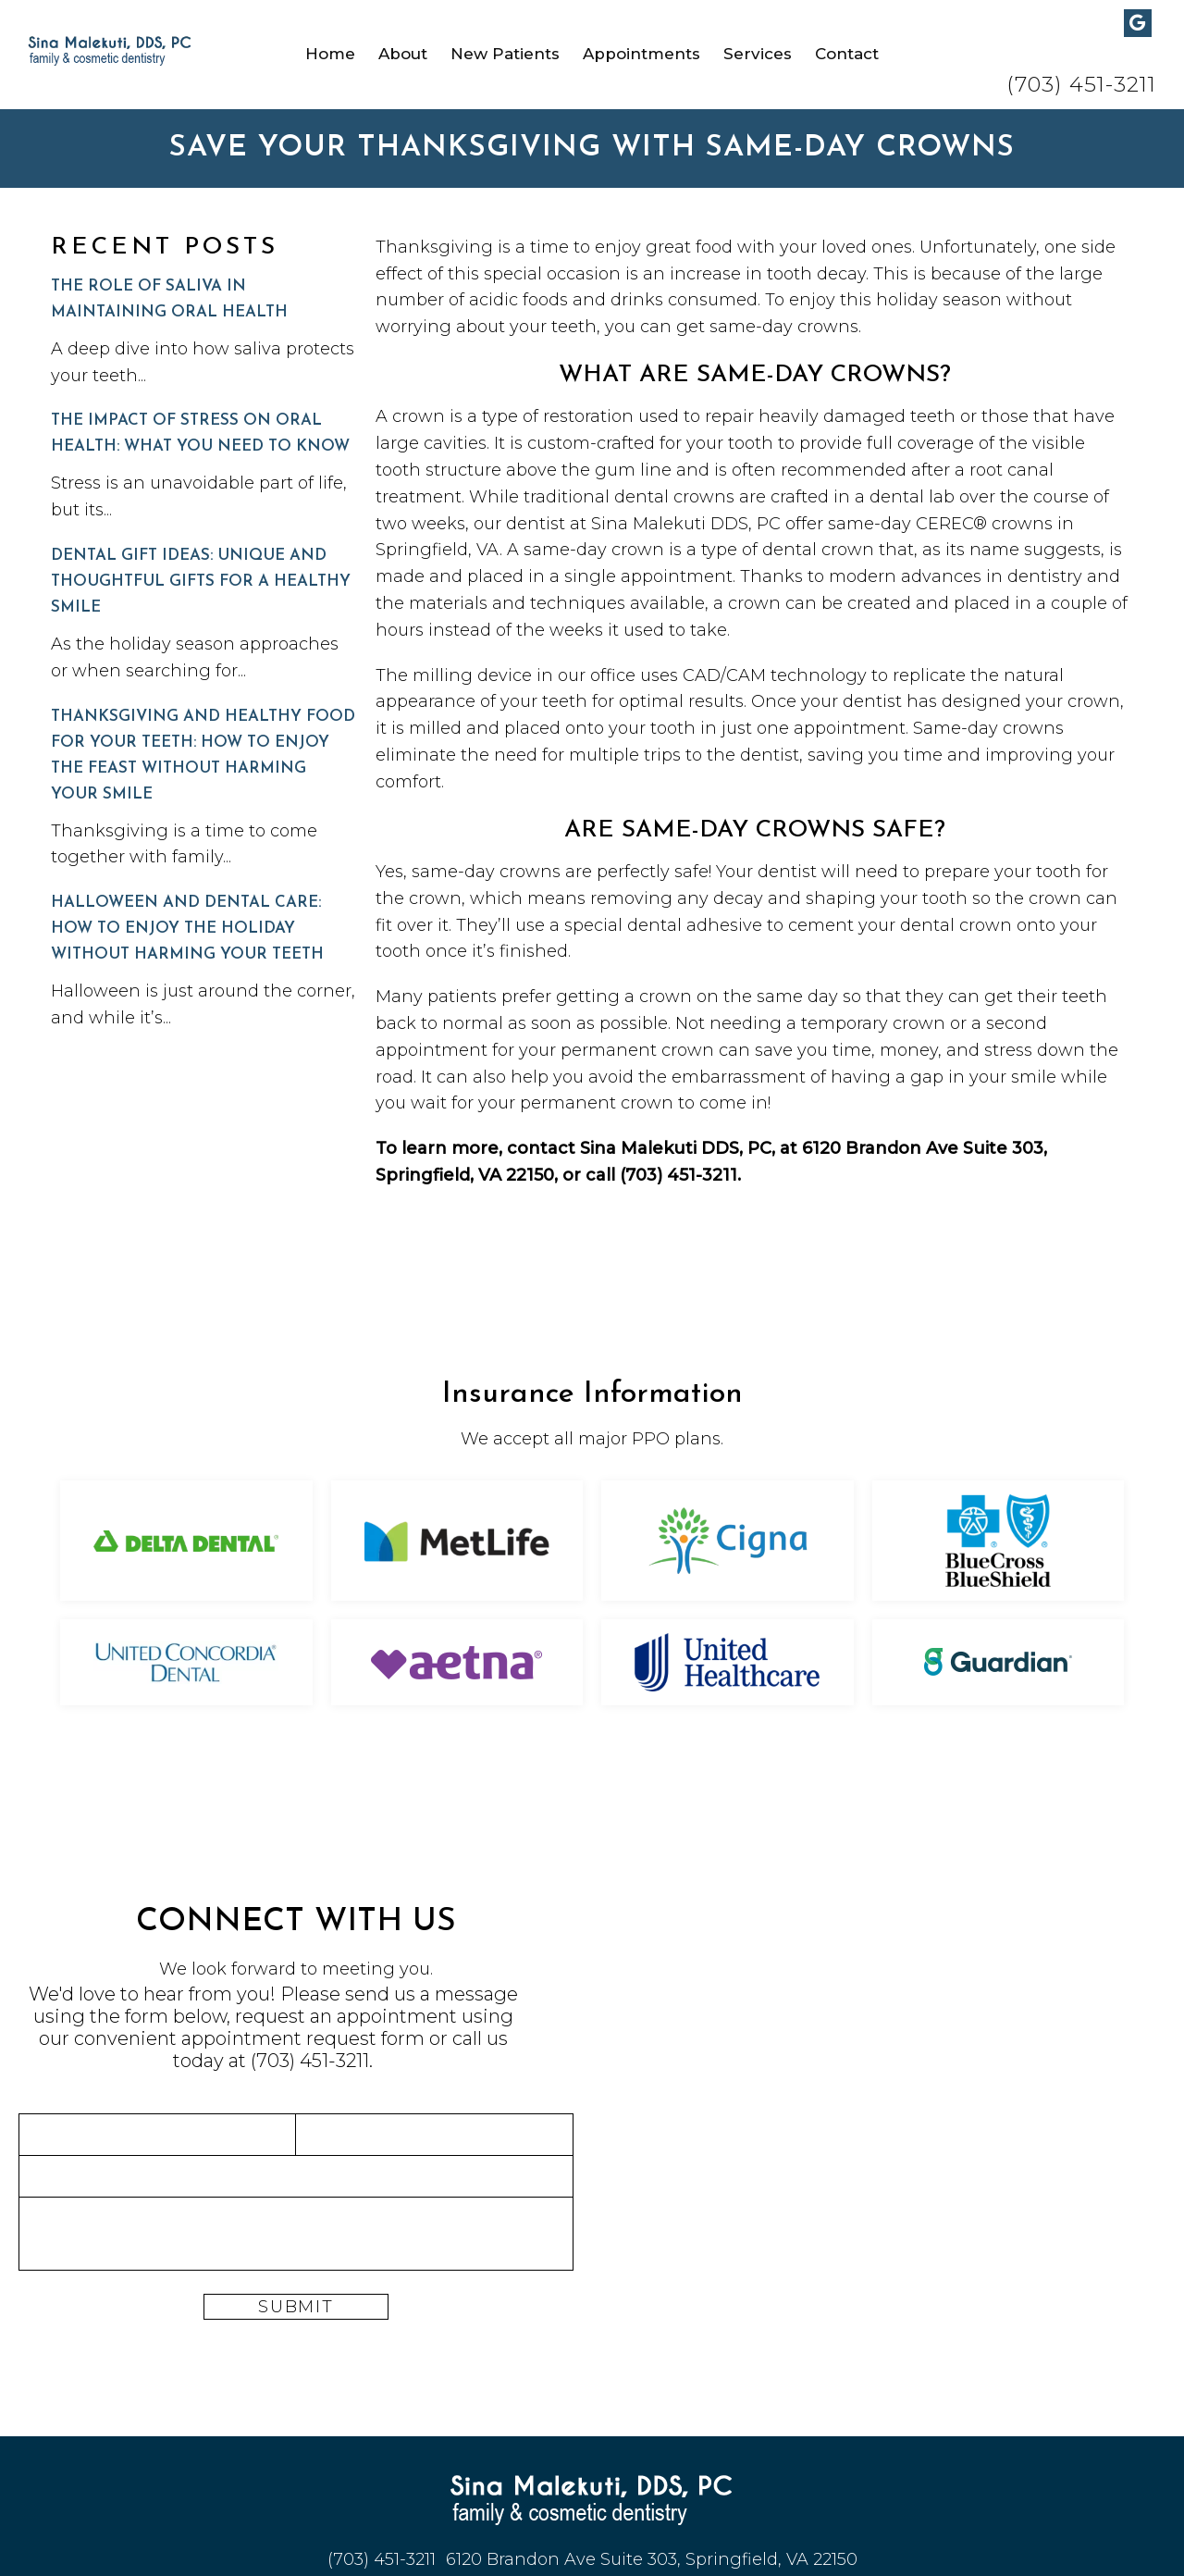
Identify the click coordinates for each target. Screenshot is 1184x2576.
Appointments (641, 53)
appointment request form (303, 2038)
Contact (847, 53)
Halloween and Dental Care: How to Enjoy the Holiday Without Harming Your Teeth (187, 928)
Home (330, 53)
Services (757, 53)
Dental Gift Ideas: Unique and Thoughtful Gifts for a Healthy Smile (201, 581)
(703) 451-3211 (1081, 84)
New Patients (505, 53)
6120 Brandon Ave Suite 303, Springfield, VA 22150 (651, 2559)
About (402, 53)
